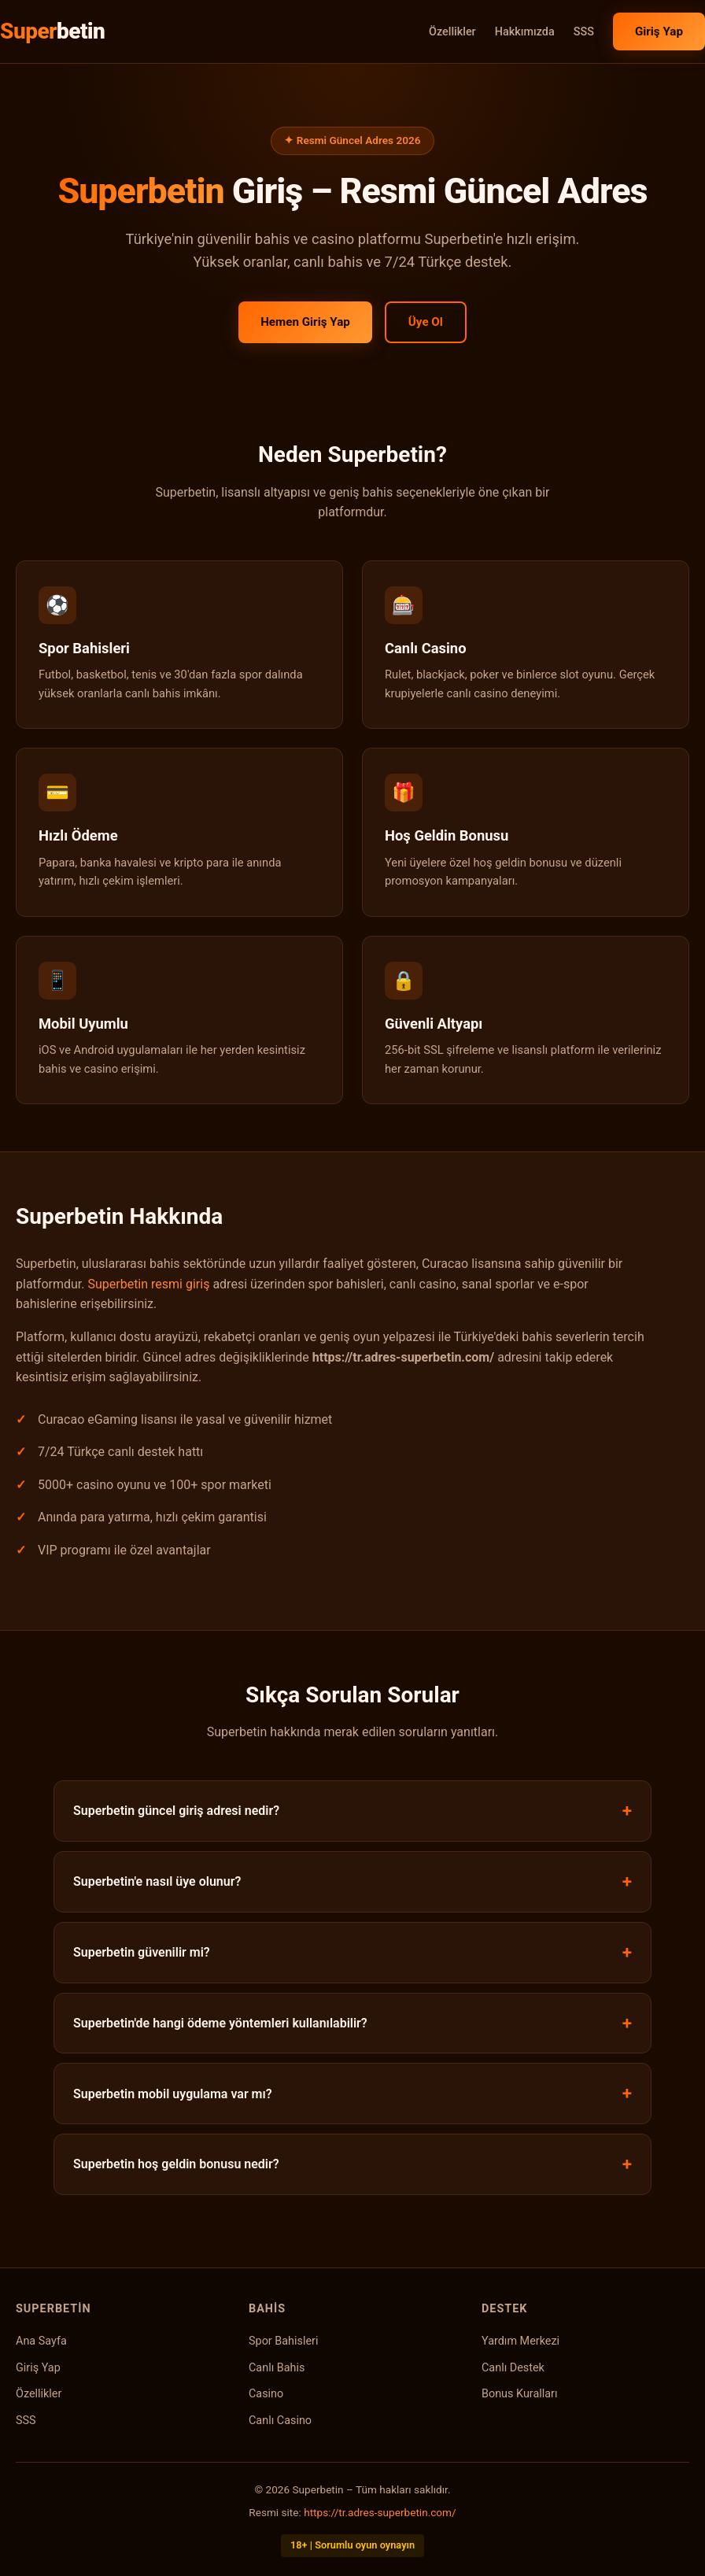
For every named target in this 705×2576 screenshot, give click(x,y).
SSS (584, 32)
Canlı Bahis (277, 2368)
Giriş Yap (659, 31)
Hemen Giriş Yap (305, 322)
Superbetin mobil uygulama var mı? (172, 2093)
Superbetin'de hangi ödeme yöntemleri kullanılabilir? (220, 2023)
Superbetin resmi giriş (148, 1284)
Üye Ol (425, 322)
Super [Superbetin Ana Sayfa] (52, 31)
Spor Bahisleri (283, 2341)
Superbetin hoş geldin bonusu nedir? (176, 2164)
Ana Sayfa (41, 2341)
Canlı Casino (280, 2420)
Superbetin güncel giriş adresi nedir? (176, 1810)
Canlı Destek (513, 2368)
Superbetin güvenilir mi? (141, 1952)
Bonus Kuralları (520, 2393)
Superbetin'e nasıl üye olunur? (157, 1881)
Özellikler (452, 32)
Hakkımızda (525, 32)
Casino (266, 2393)
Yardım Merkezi (520, 2341)
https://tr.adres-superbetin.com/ (380, 2512)
